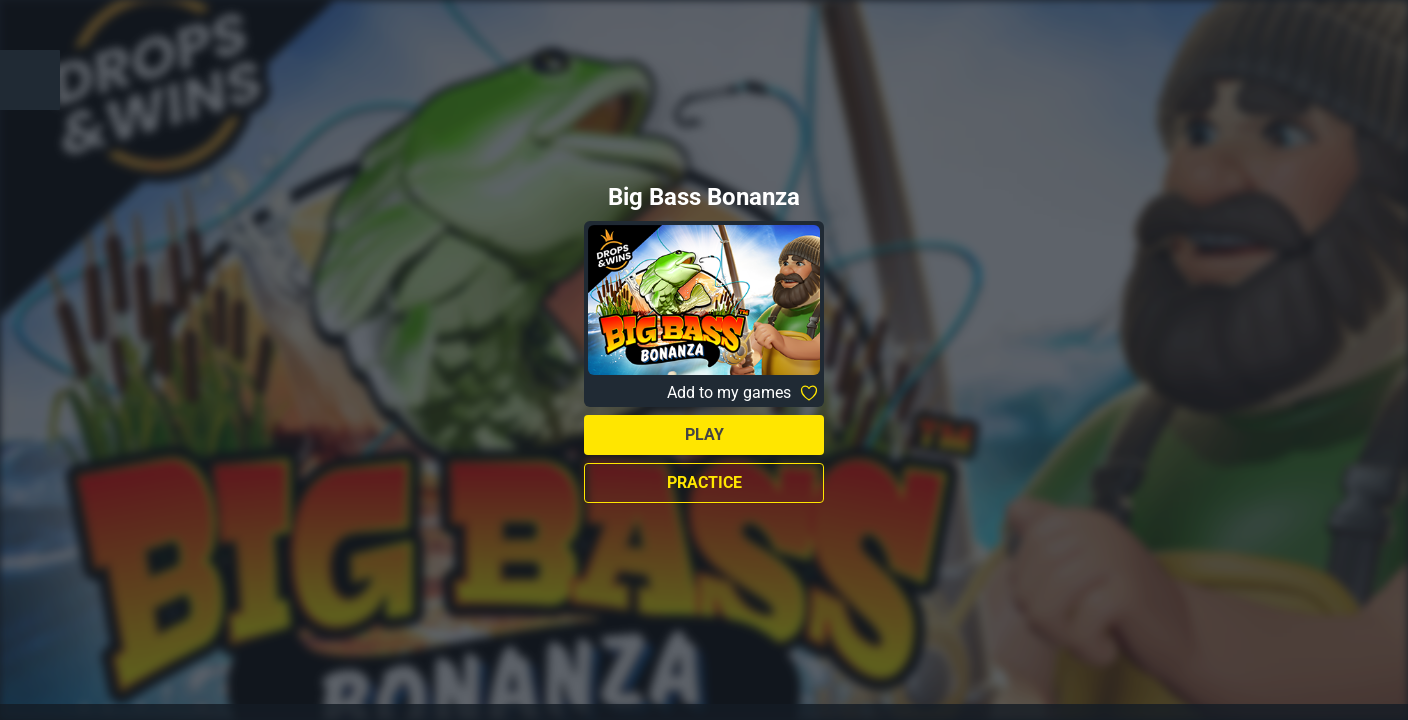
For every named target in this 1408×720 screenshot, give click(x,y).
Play (704, 434)
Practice (704, 482)
